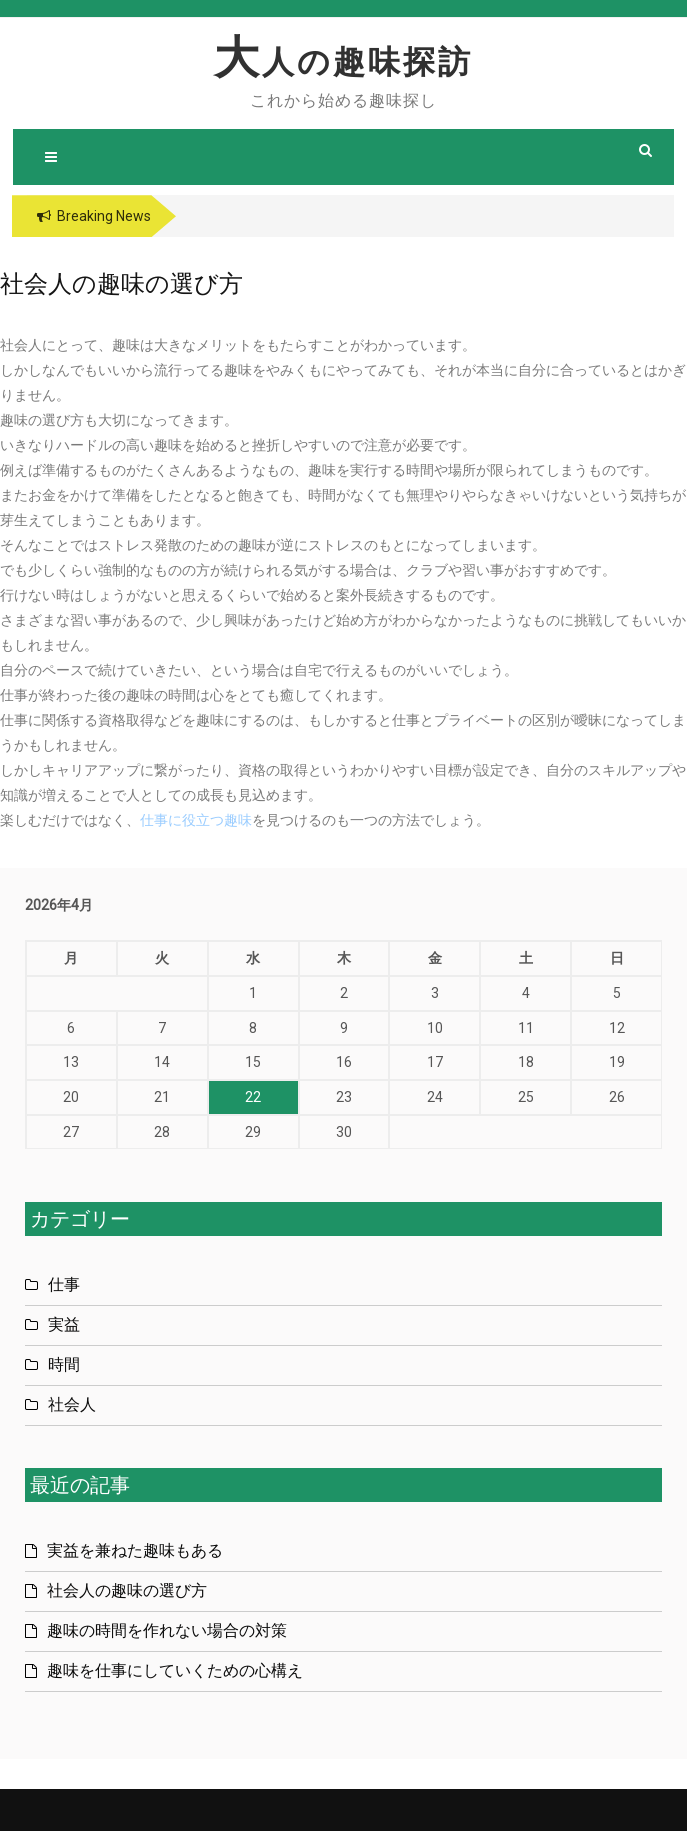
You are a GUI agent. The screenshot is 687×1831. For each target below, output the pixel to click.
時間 (64, 1364)
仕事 (64, 1284)
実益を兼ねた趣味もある (135, 1550)
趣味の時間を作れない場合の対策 (167, 1630)
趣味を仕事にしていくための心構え (175, 1670)
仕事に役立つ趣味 (196, 820)
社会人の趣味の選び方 (127, 1590)
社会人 (72, 1404)
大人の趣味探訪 (343, 62)
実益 (64, 1324)
